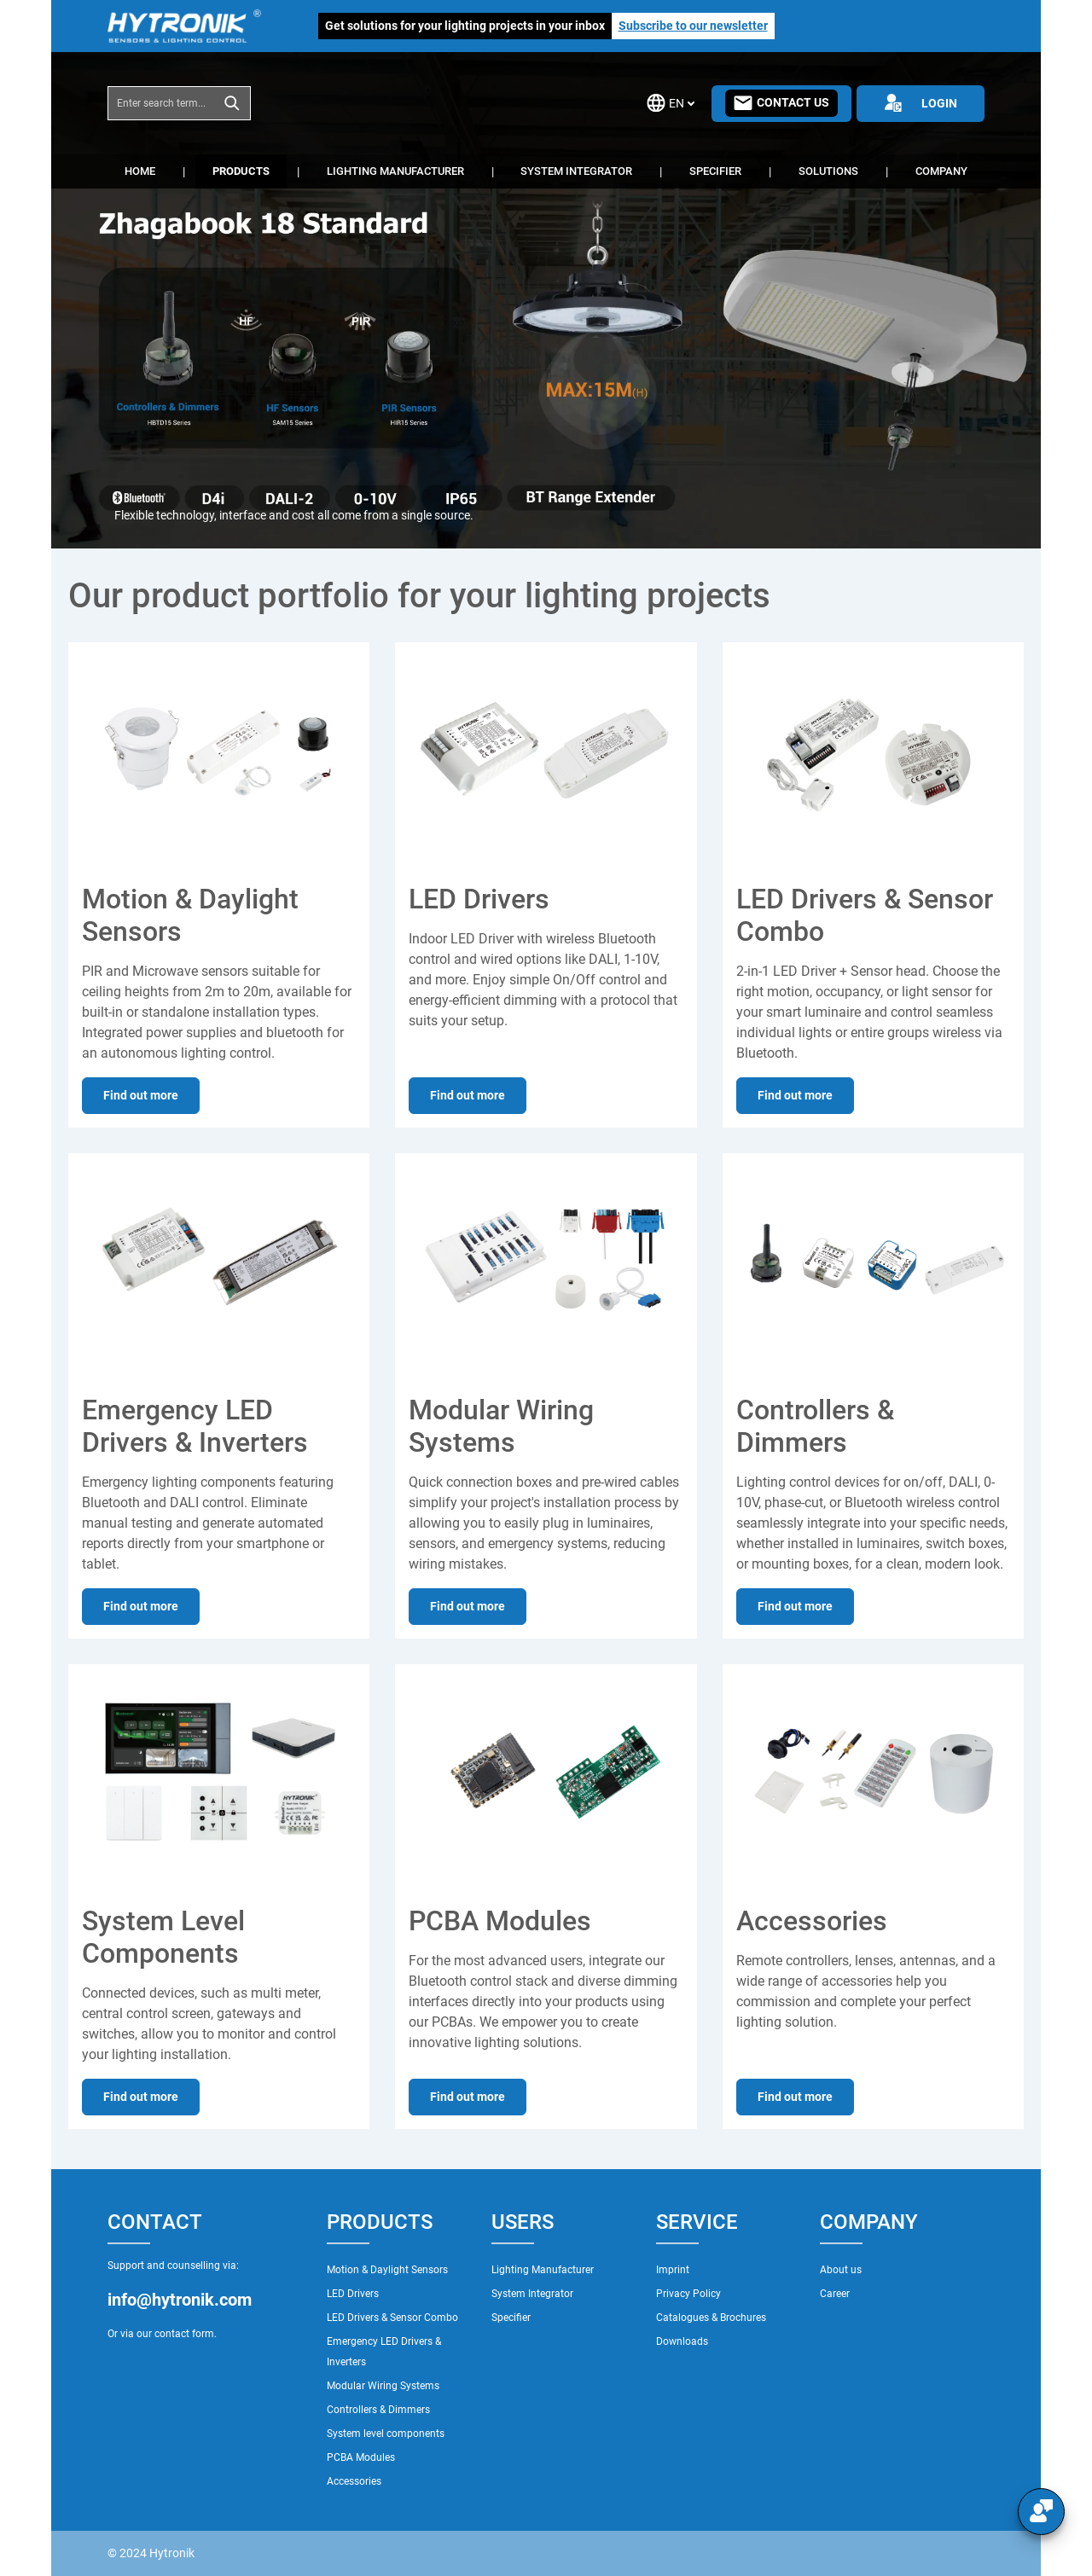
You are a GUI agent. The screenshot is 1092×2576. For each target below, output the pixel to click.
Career (835, 2294)
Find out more (140, 1095)
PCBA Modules (361, 2457)
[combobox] (161, 103)
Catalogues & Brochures (711, 2318)
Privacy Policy (688, 2294)
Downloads (682, 2341)
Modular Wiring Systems (383, 2386)
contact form (184, 2334)
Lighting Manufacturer (542, 2270)
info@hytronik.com (179, 2299)
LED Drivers (353, 2294)
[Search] (232, 103)
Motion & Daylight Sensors (387, 2270)
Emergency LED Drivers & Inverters (384, 2351)
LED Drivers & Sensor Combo (392, 2318)
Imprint (672, 2270)
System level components (385, 2434)
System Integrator (532, 2294)
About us (841, 2270)
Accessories (354, 2481)
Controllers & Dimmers (378, 2410)
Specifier (511, 2318)
